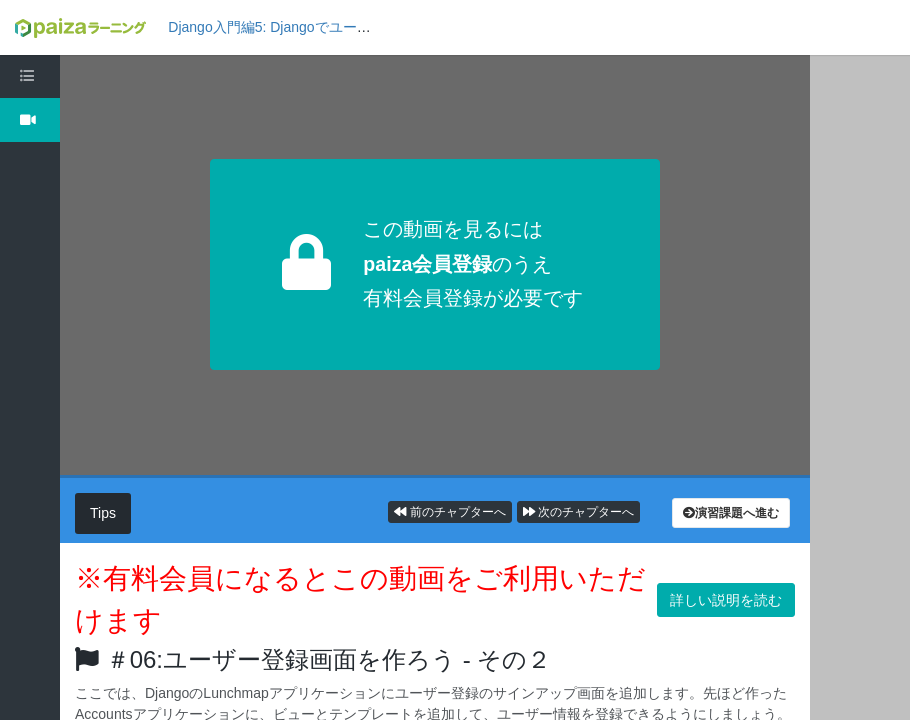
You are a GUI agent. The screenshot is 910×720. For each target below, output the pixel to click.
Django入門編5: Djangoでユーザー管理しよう (311, 27)
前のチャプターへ (449, 512)
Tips (103, 513)
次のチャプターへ (578, 512)
